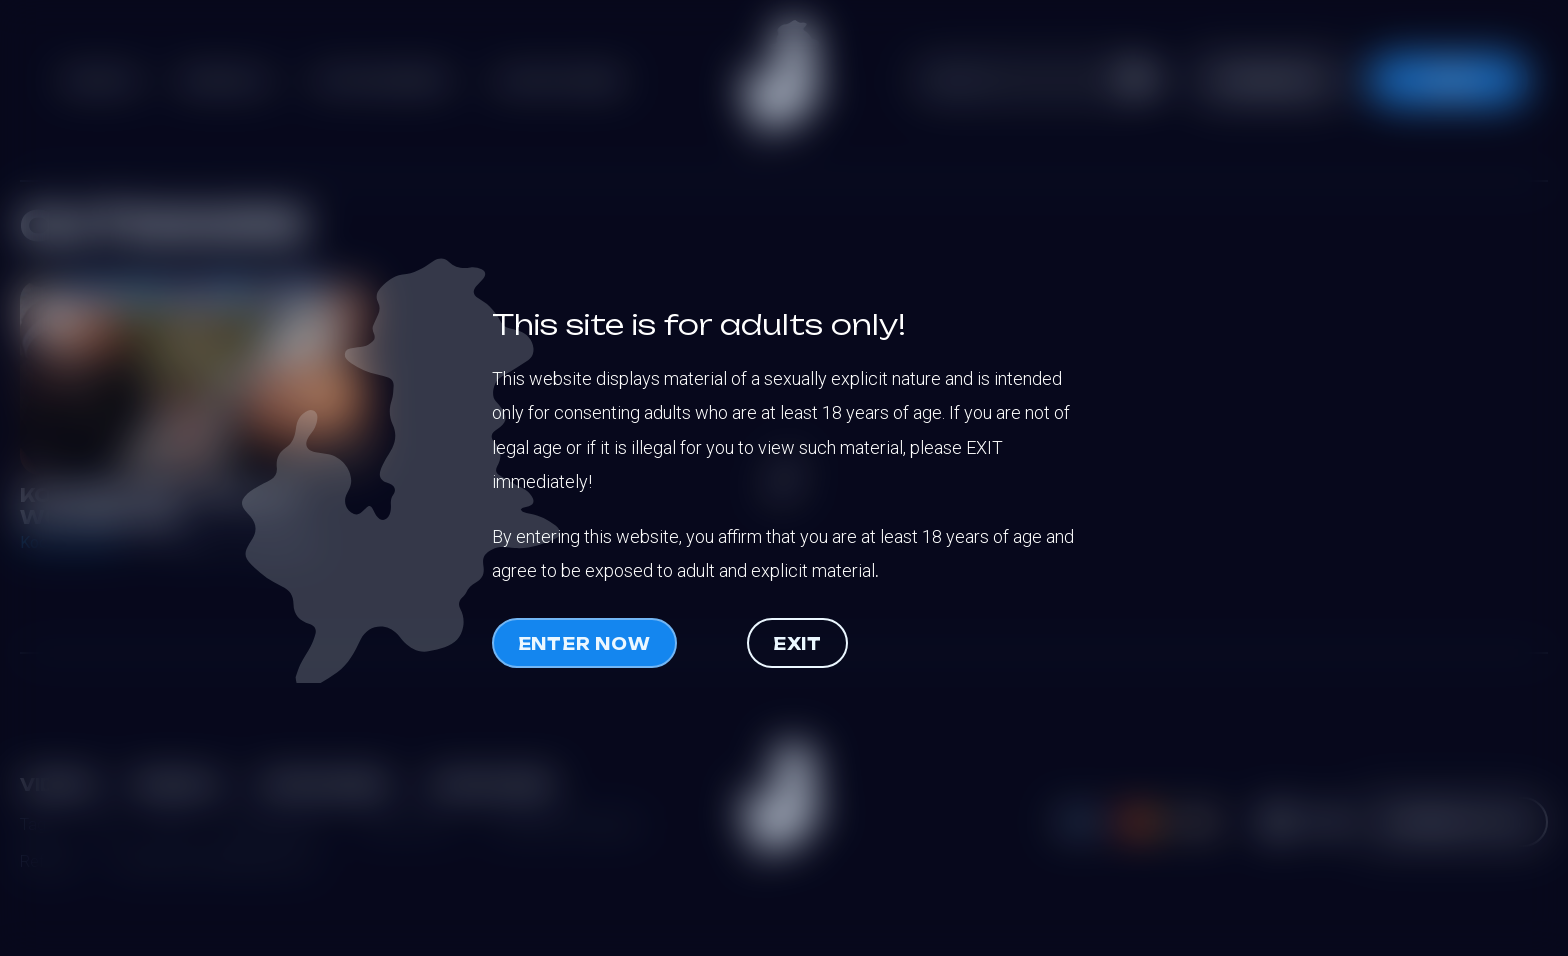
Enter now (584, 644)
